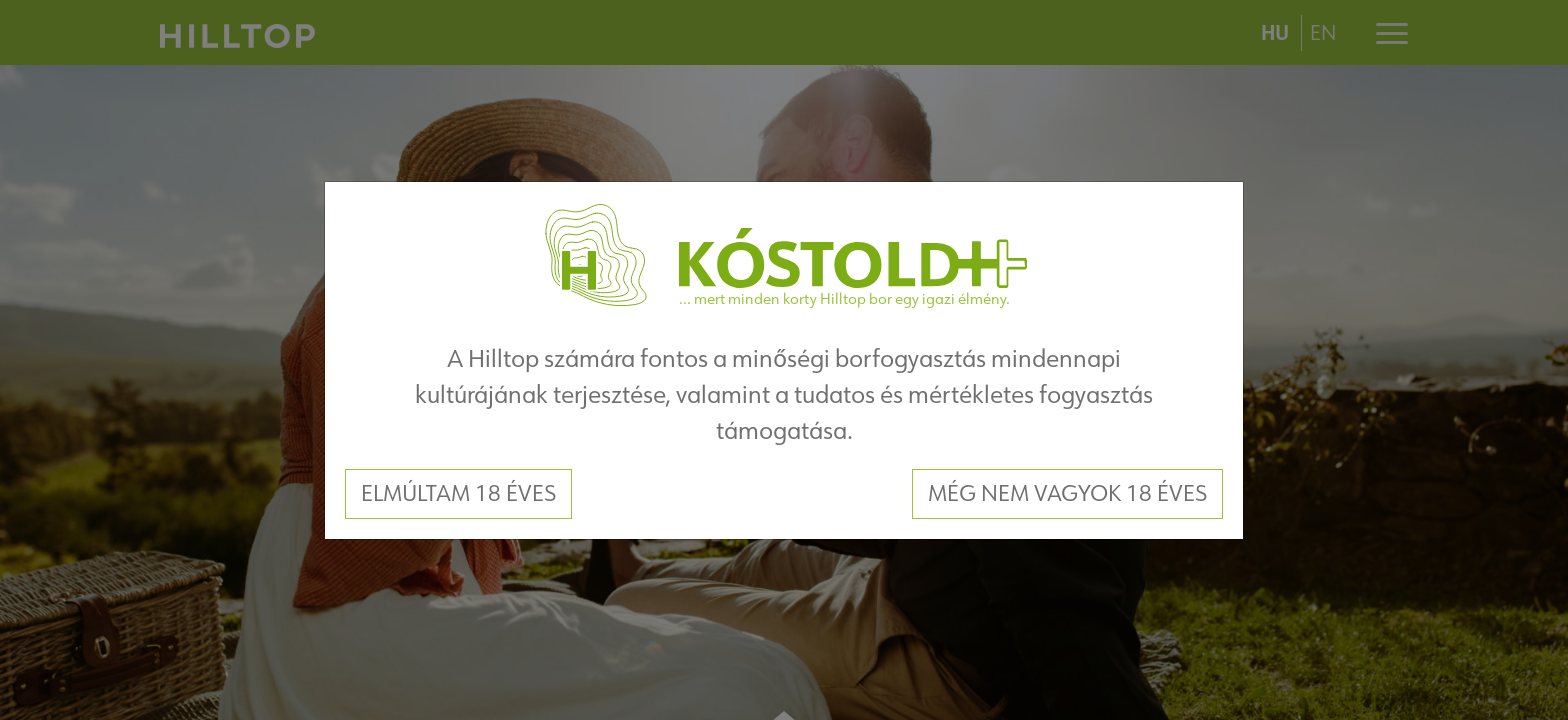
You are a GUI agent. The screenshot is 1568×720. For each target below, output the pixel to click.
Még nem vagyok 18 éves (1067, 493)
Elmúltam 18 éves (458, 493)
